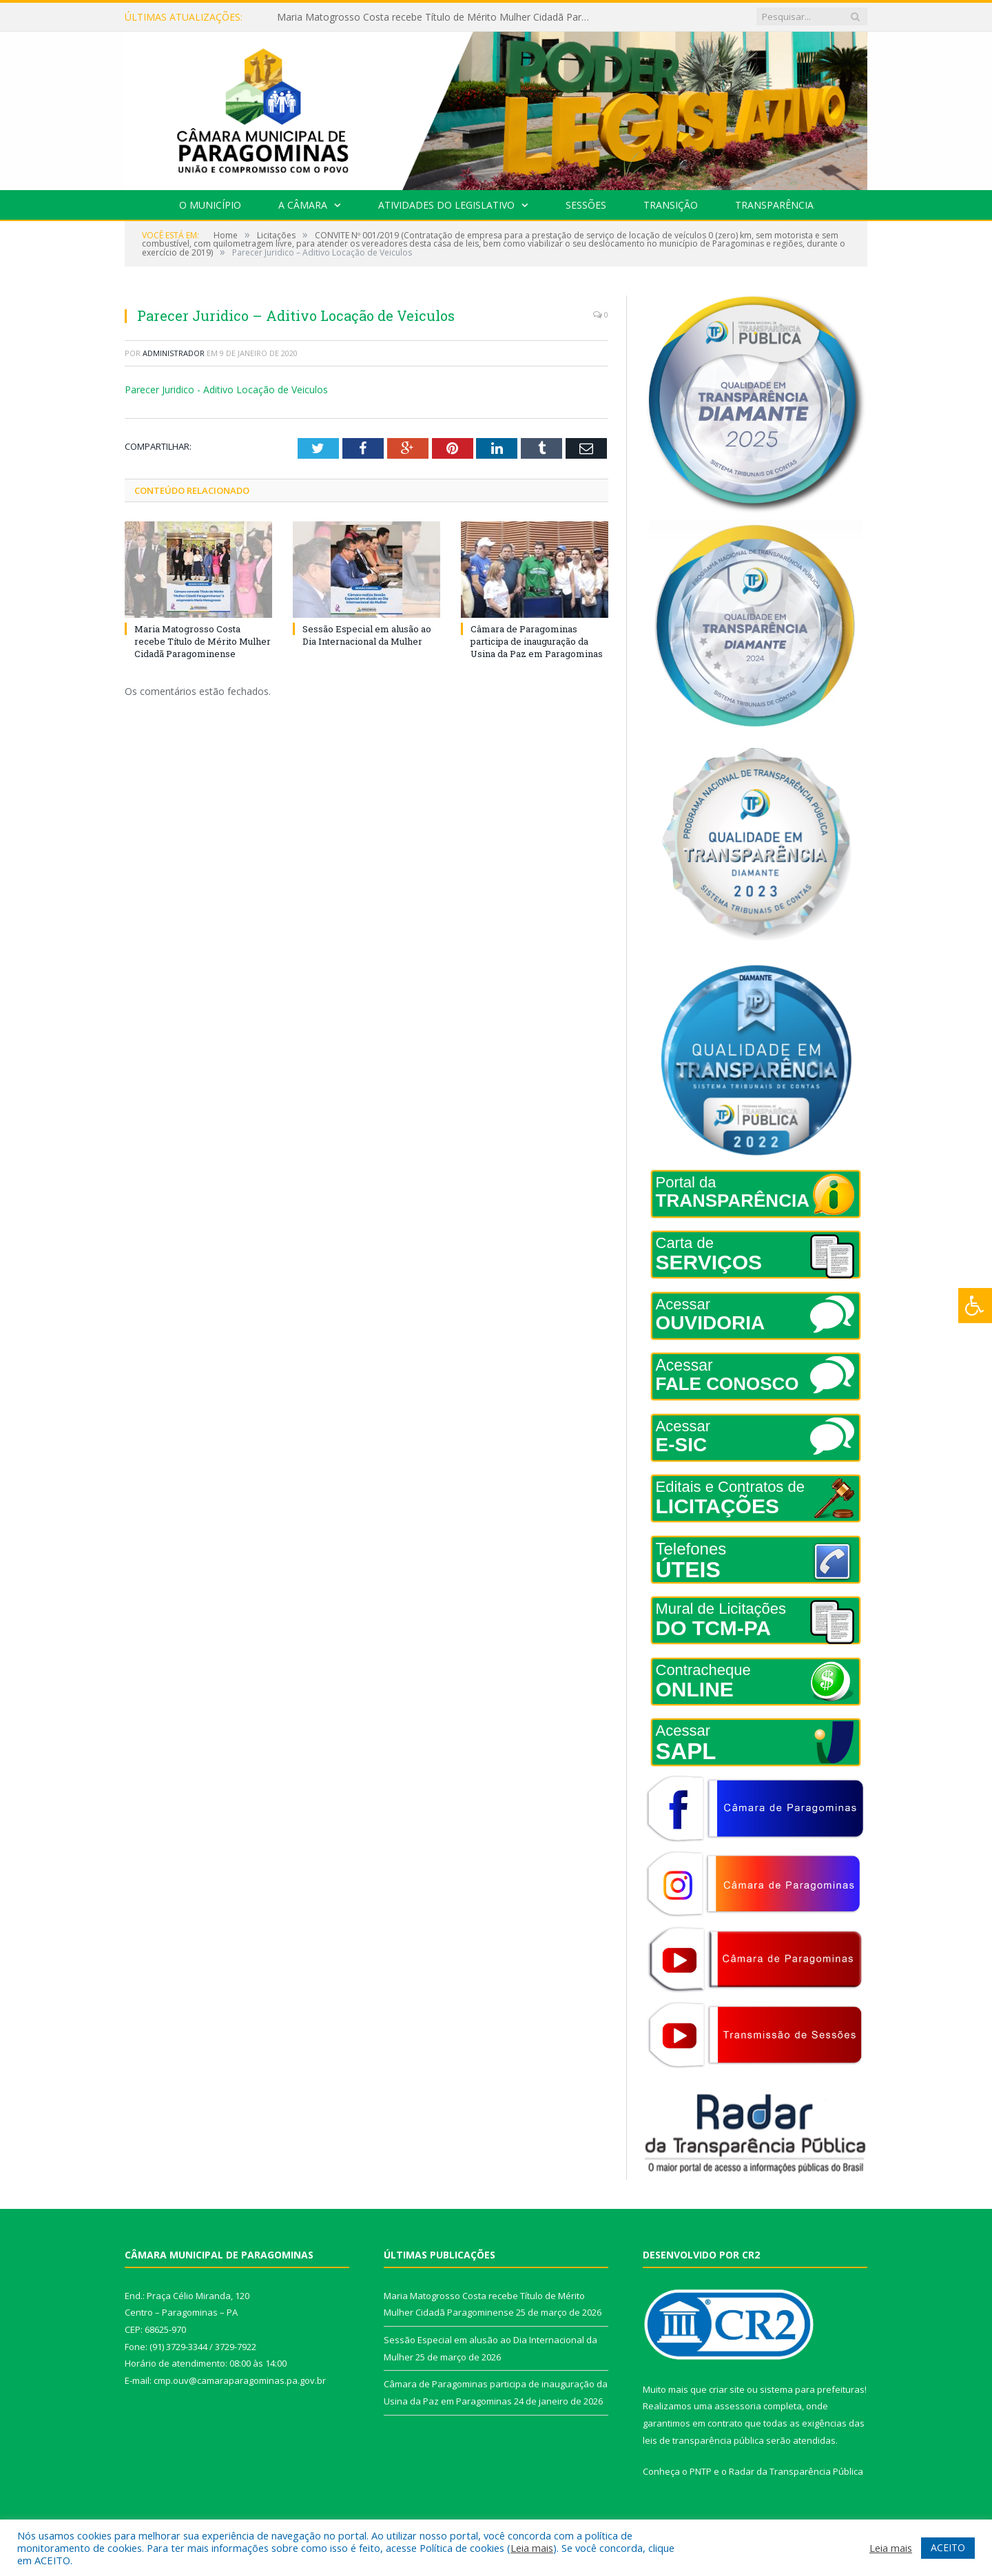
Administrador (174, 353)
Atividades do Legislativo (446, 204)
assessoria (737, 2406)
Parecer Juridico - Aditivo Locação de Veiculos (226, 389)
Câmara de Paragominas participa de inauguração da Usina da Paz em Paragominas (537, 640)
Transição (670, 204)
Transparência (774, 204)
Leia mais (531, 2548)
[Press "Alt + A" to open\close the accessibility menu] (975, 1305)
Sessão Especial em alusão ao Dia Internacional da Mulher (366, 634)
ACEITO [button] (948, 2547)
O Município (210, 204)
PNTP (701, 2471)
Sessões (586, 204)
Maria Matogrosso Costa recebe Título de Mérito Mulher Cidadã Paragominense (435, 17)
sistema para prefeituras (812, 2389)
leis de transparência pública (703, 2440)
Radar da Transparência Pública (796, 2471)
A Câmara (302, 204)
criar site (727, 2389)
